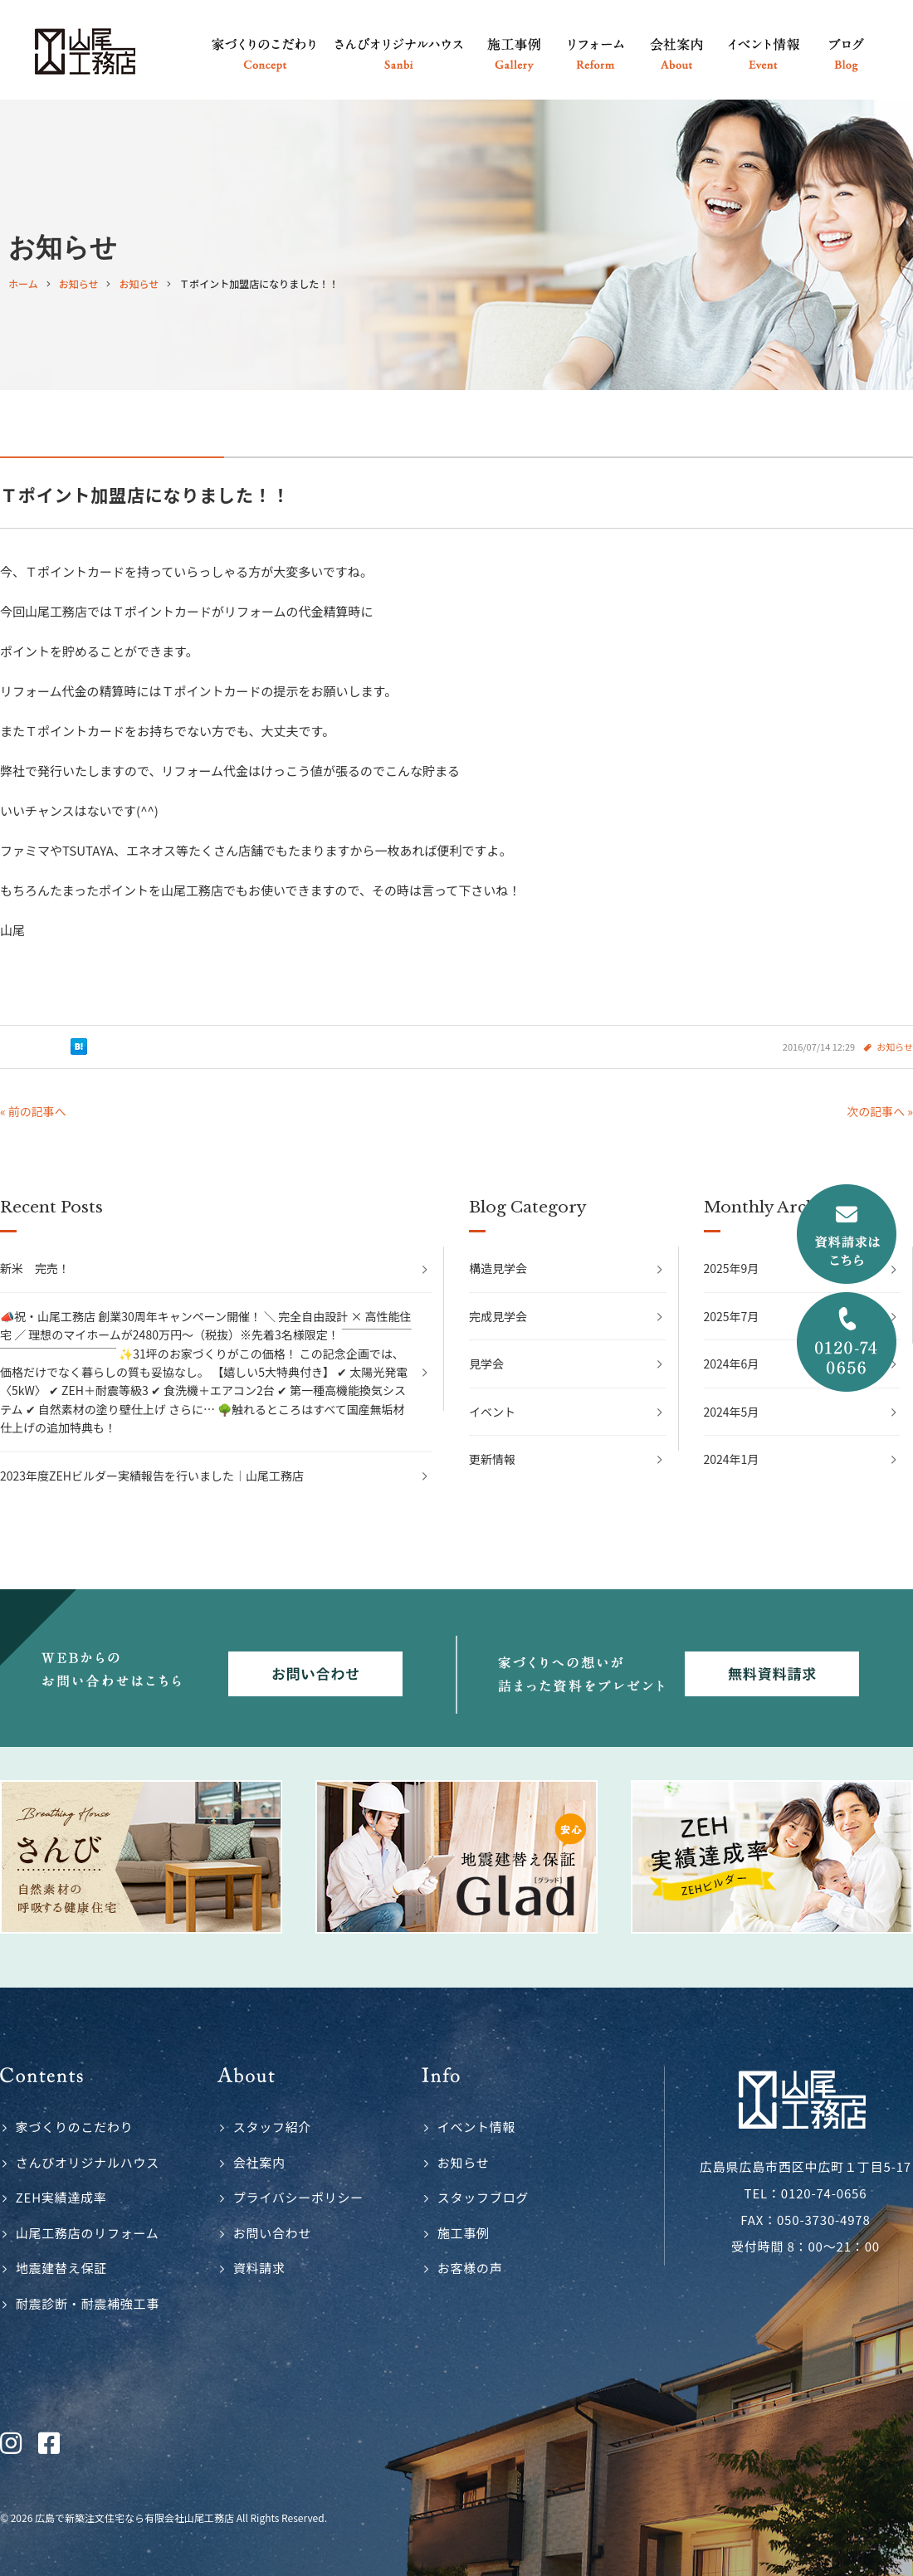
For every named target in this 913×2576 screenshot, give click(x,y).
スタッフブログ (483, 2197)
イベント (492, 1411)
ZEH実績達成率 (61, 2197)
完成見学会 (498, 1316)
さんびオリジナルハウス (87, 2162)
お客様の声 (470, 2267)
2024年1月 (731, 1459)
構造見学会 (498, 1268)
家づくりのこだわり (75, 2126)
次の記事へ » (880, 1111)
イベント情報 (476, 2126)
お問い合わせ (272, 2233)
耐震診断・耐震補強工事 (87, 2303)
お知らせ (894, 1046)
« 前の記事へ (33, 1111)
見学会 (486, 1363)
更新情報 (492, 1459)
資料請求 (259, 2267)
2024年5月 (731, 1411)
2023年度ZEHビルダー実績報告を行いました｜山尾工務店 (152, 1475)
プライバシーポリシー (298, 2197)
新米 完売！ (35, 1268)
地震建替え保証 (61, 2267)
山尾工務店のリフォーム (87, 2233)
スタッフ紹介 (272, 2126)
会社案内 (259, 2162)
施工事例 (463, 2233)
